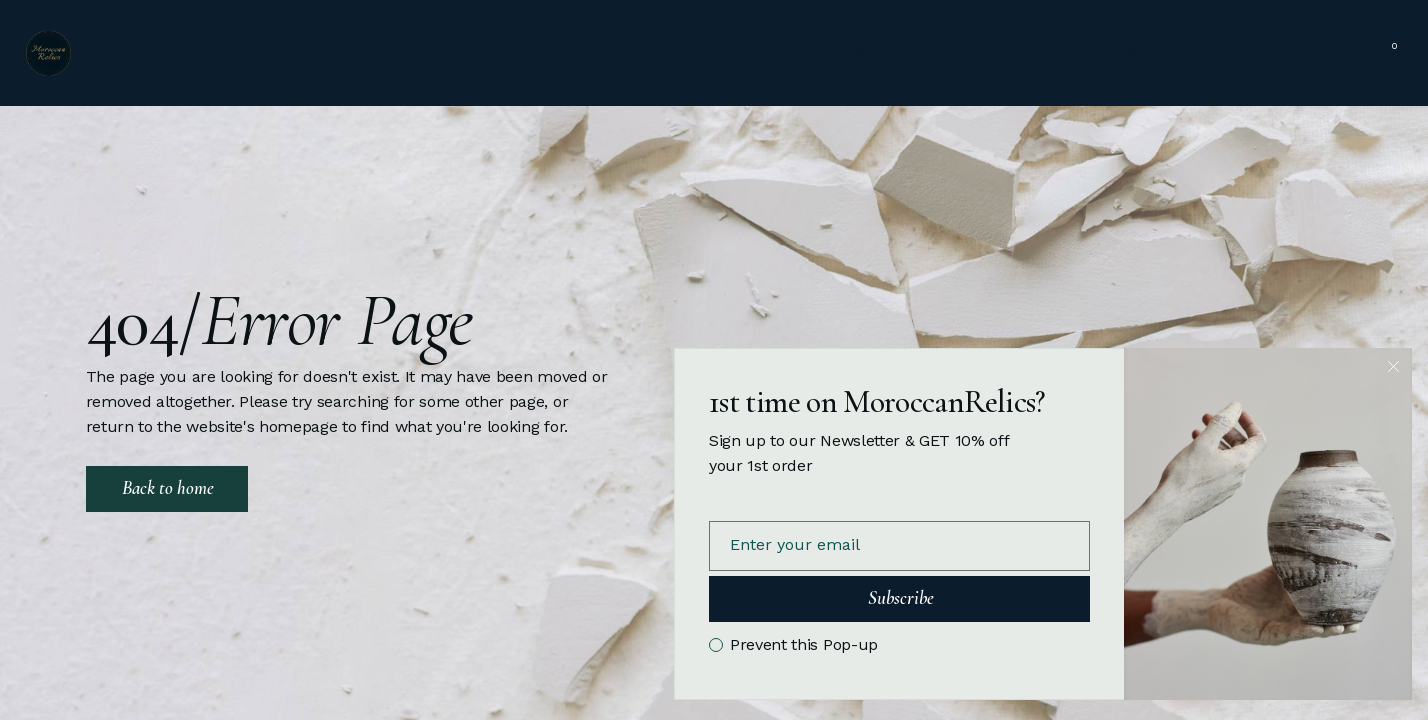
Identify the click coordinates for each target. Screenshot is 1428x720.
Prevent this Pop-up (804, 645)
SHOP (1285, 53)
